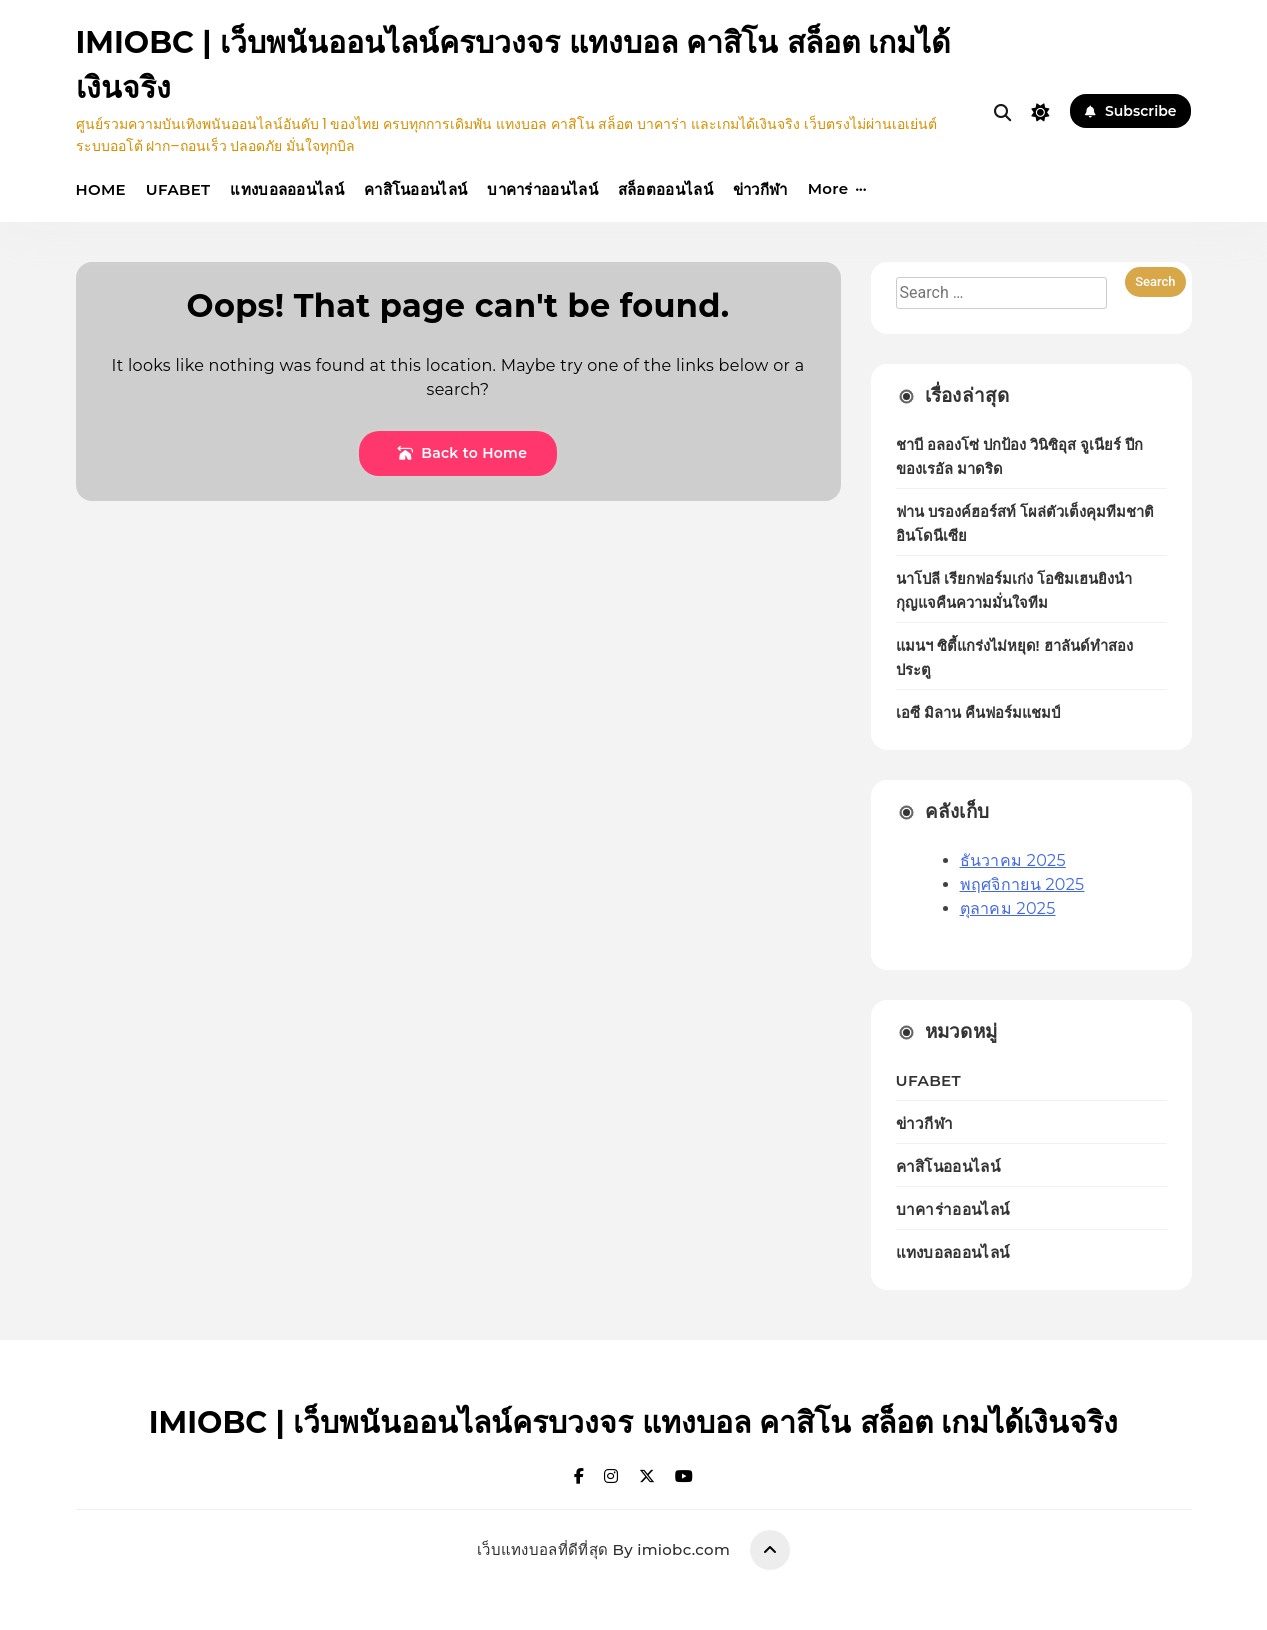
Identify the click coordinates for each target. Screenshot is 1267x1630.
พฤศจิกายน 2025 (1022, 884)
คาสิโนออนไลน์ (415, 189)
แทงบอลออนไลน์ (287, 189)
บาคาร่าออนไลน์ (542, 189)
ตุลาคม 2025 (1008, 908)
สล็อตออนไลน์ (665, 189)
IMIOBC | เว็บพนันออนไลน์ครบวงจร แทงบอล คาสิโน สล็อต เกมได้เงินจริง (634, 1422)
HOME (101, 189)
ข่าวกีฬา (760, 189)
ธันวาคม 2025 (1013, 860)
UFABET (178, 189)
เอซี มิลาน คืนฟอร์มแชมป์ (978, 713)
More (828, 188)
